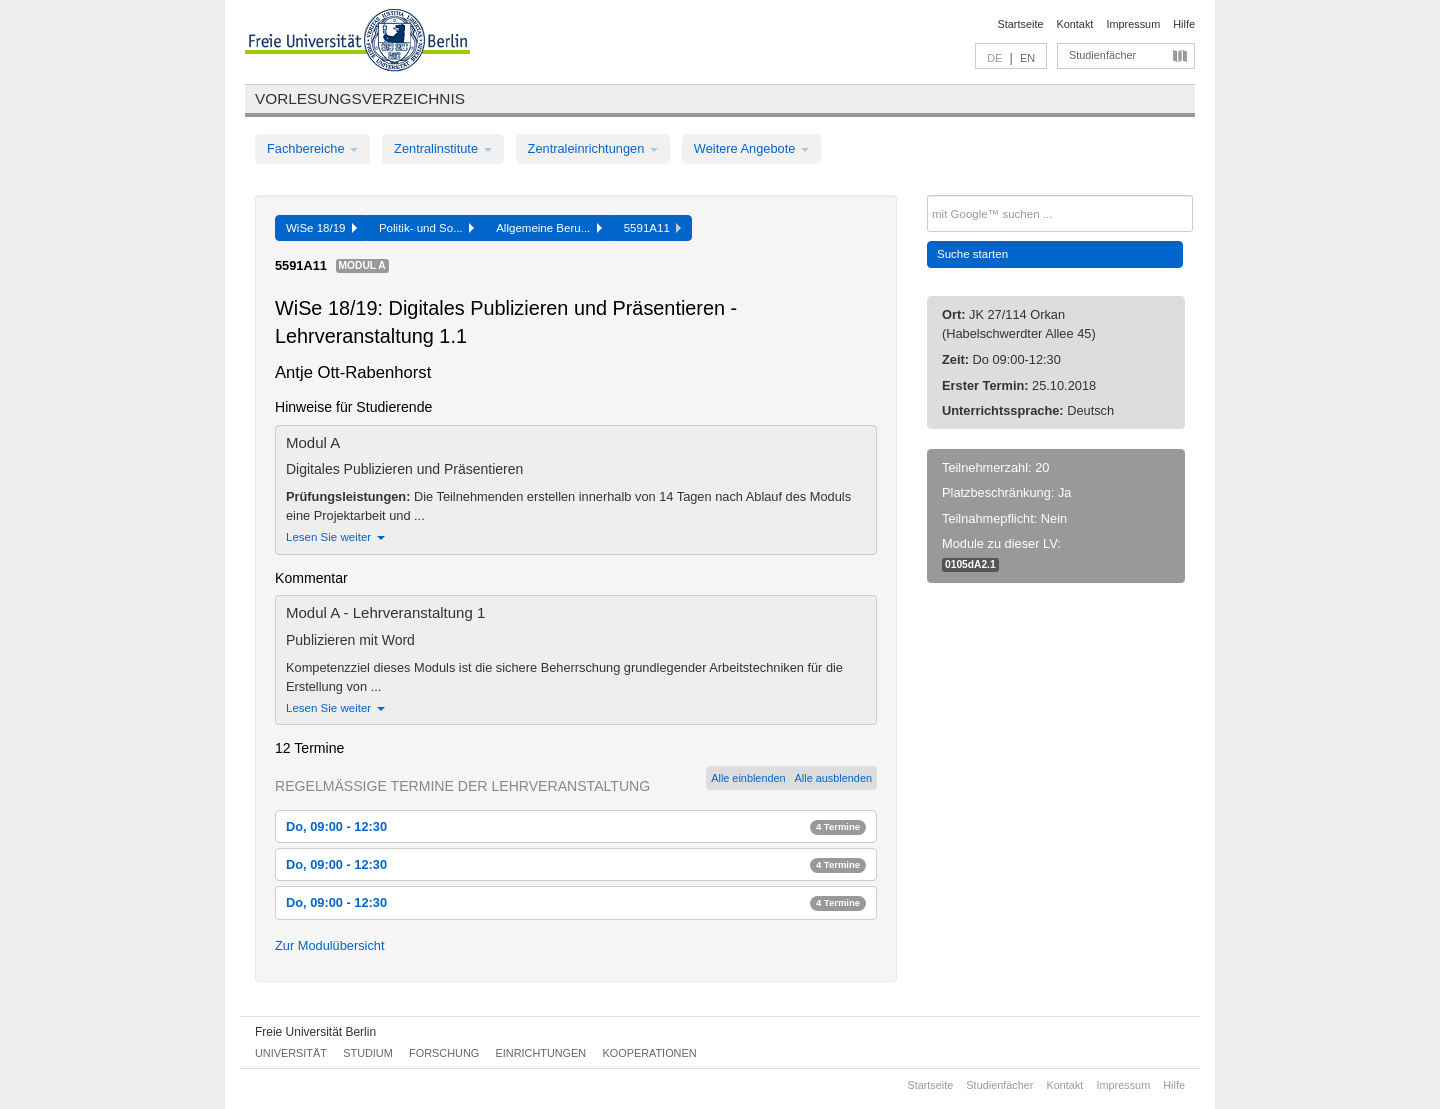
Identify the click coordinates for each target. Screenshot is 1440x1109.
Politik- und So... (426, 228)
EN (1027, 58)
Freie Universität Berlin (315, 1032)
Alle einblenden (748, 778)
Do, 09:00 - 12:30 (576, 826)
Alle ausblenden (833, 778)
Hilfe (1184, 24)
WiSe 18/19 (321, 228)
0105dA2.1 (970, 564)
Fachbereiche (312, 148)
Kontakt (1075, 24)
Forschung (444, 1053)
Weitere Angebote (751, 148)
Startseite (1021, 24)
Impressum (1133, 24)
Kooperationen (650, 1053)
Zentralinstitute (443, 148)
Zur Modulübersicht (330, 945)
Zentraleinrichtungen (593, 148)
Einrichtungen (541, 1053)
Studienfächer (1102, 55)
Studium (368, 1053)
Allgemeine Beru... (549, 228)
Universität (291, 1053)
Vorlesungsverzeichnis (360, 98)
